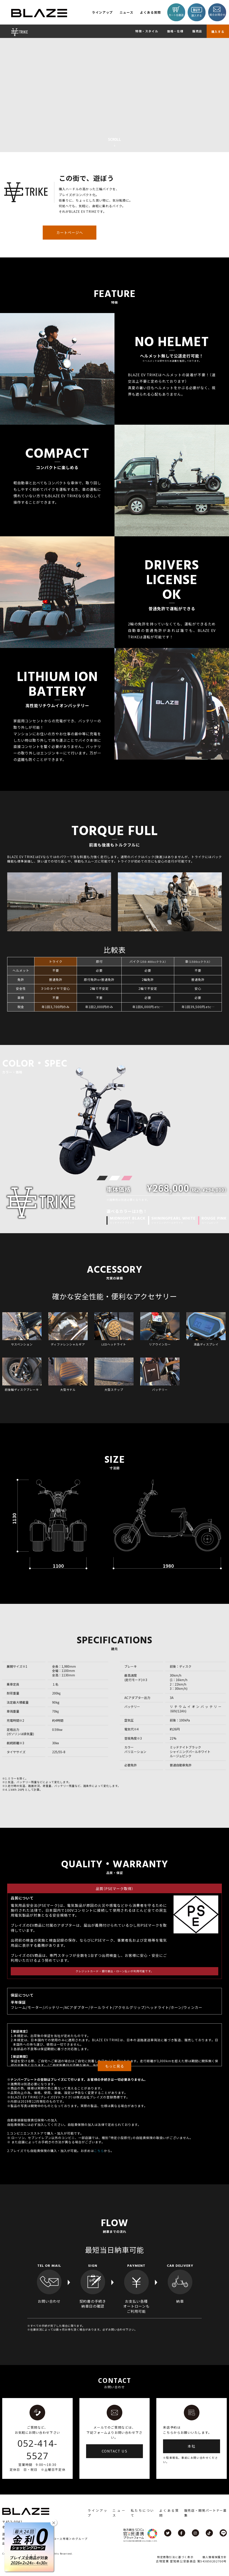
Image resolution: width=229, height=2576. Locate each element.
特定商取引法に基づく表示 (175, 2557)
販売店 (197, 31)
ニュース (126, 12)
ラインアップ (97, 2513)
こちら (99, 2150)
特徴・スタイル (146, 31)
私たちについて (142, 2513)
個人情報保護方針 (214, 2557)
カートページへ (69, 232)
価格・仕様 (175, 31)
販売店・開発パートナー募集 (205, 2513)
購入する (217, 31)
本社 (191, 2446)
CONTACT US (114, 2451)
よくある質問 (150, 12)
